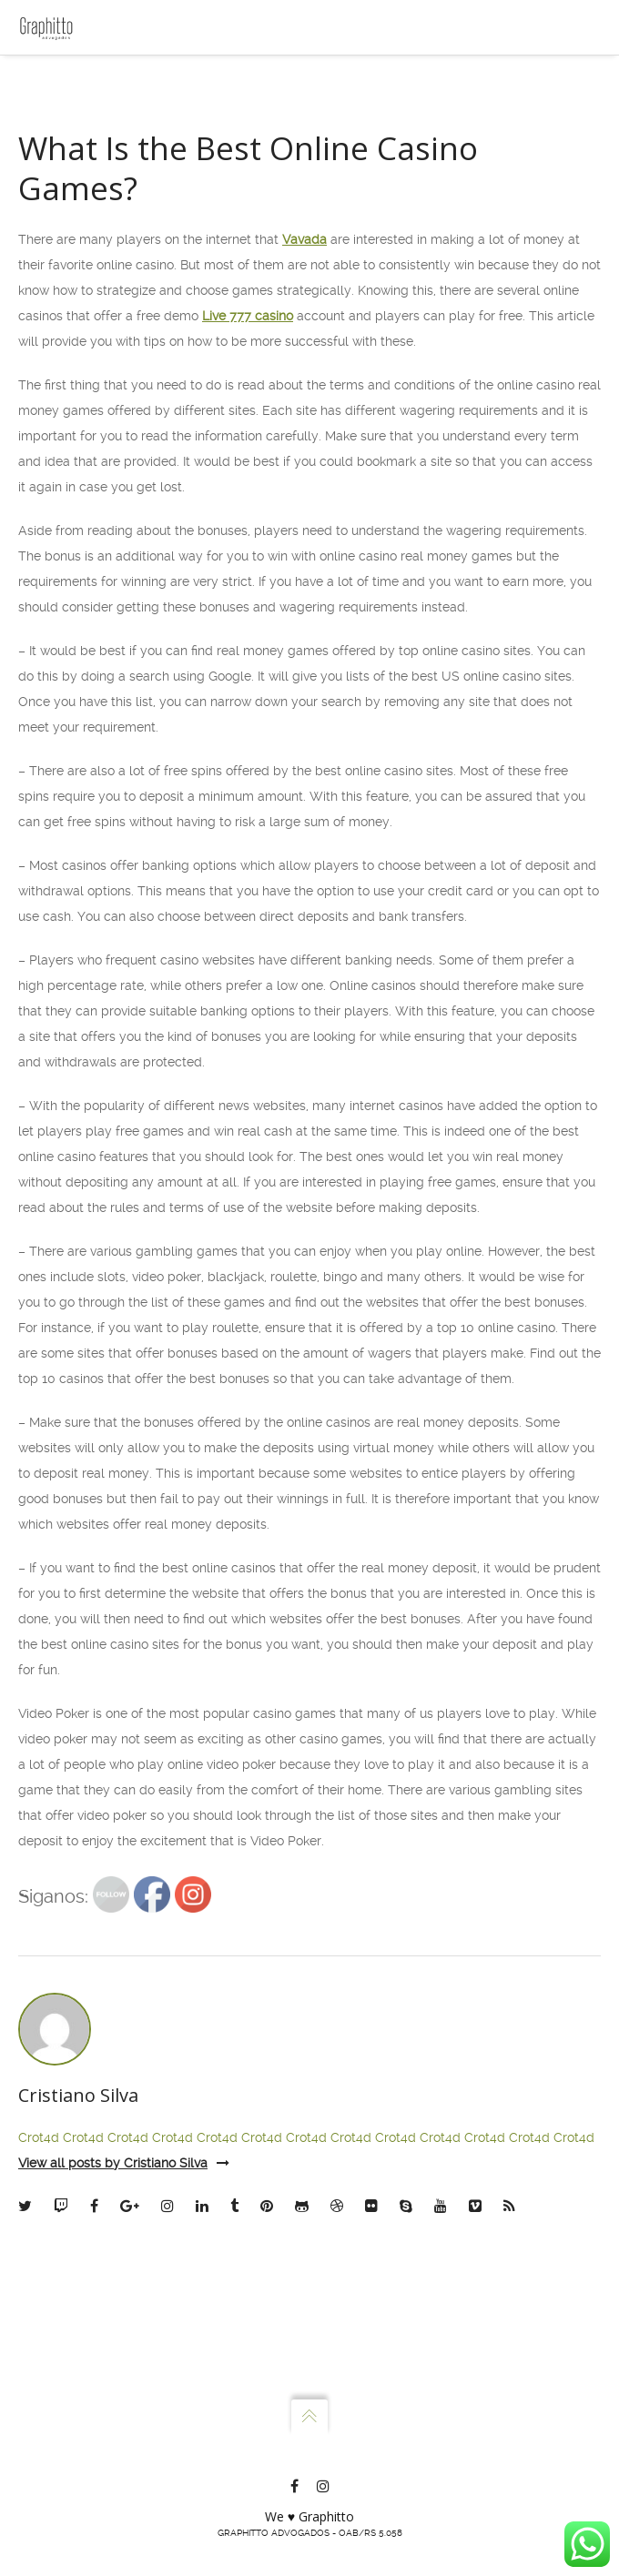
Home (63, 82)
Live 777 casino (247, 610)
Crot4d (38, 2432)
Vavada (304, 534)
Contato (69, 234)
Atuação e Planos (97, 196)
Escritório (74, 120)
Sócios (66, 158)
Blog (60, 273)
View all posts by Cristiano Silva (123, 2457)
